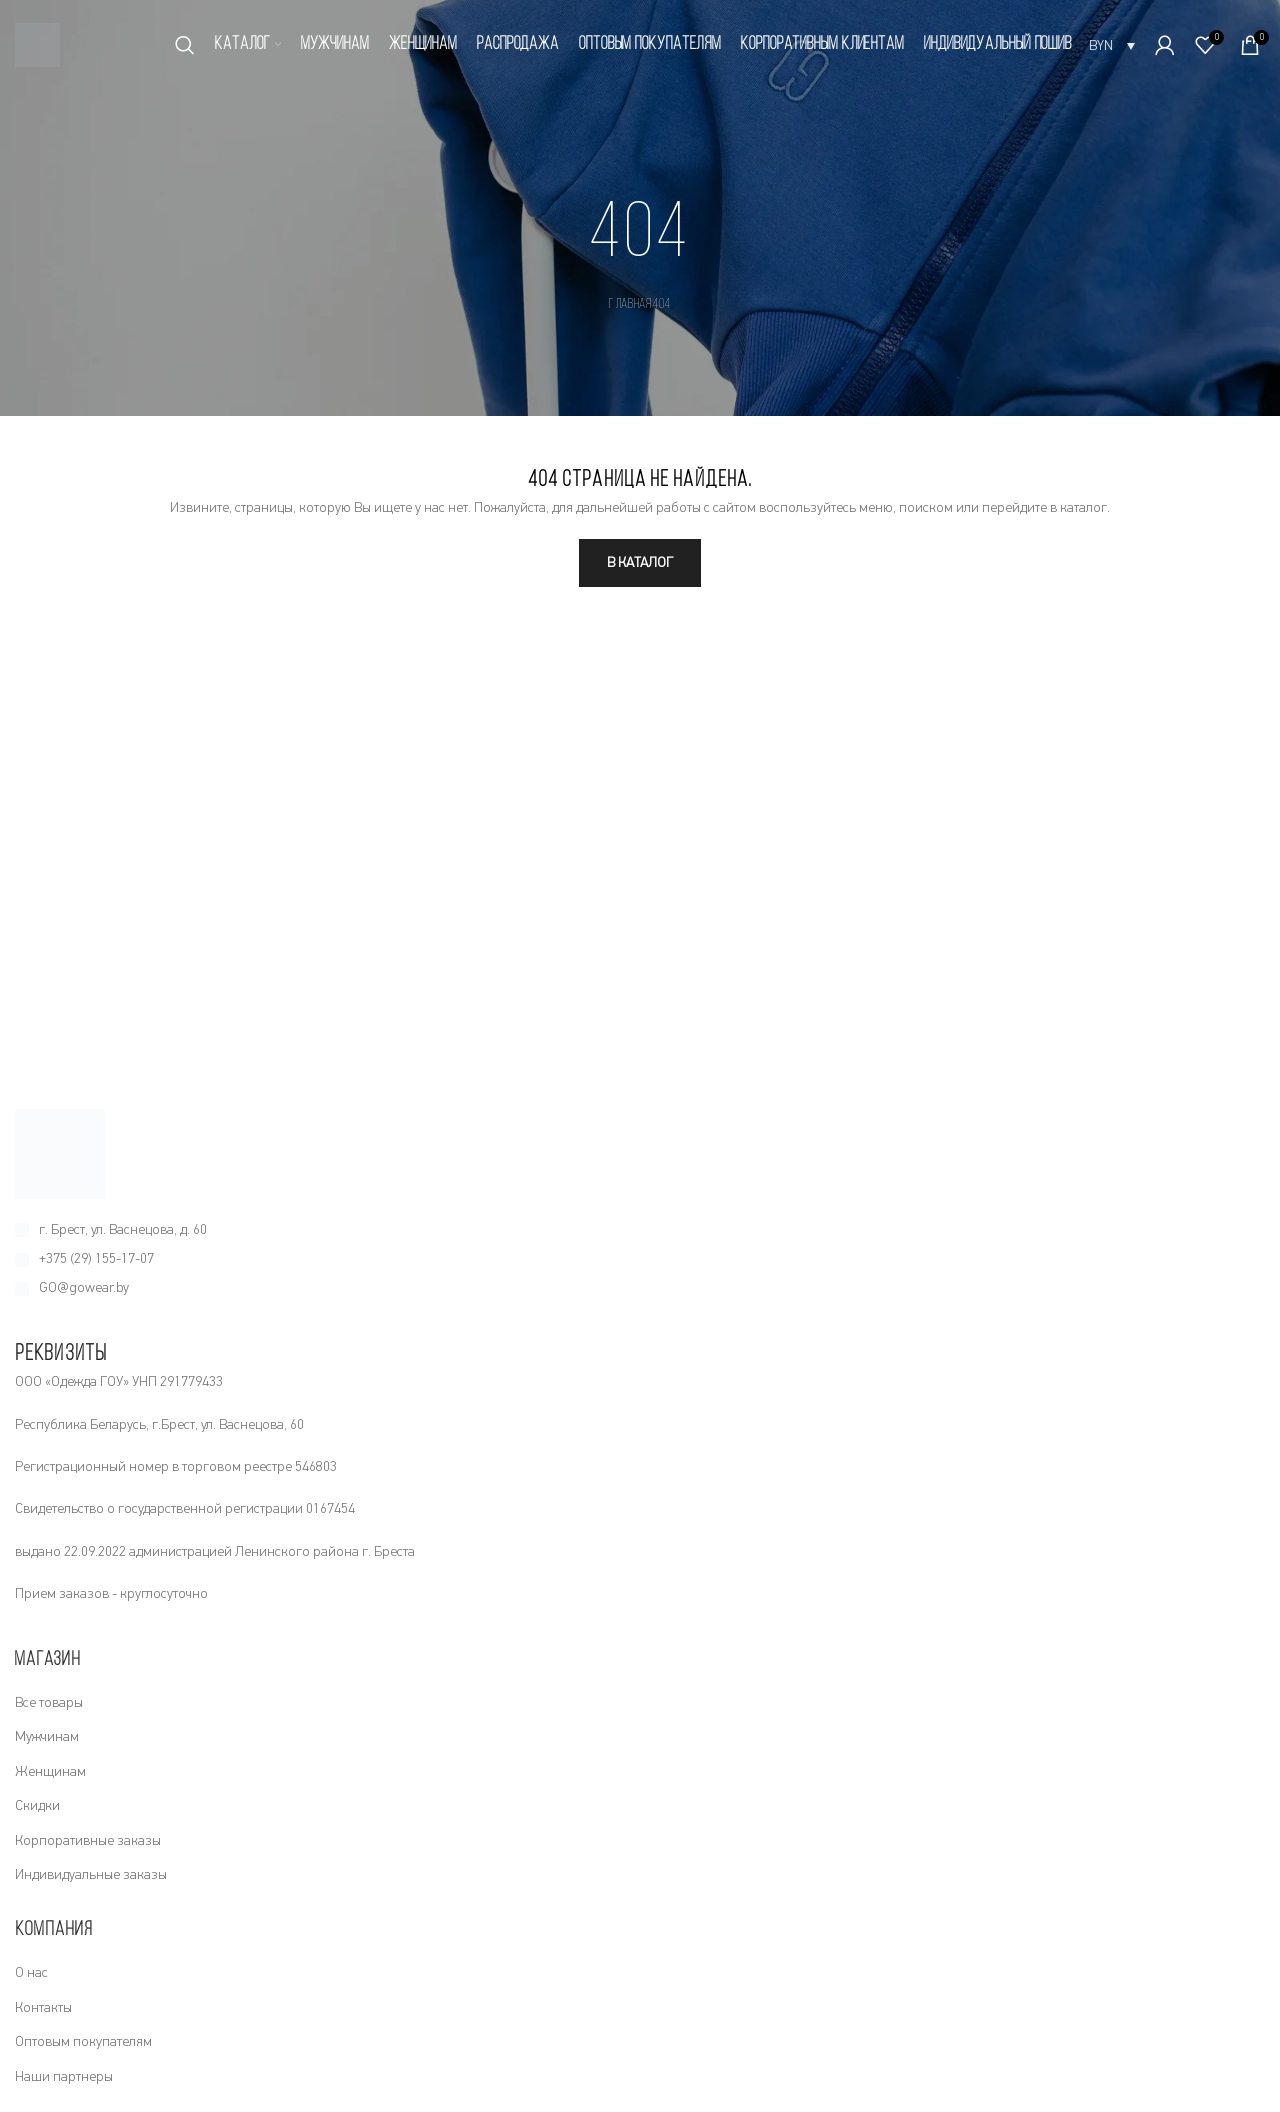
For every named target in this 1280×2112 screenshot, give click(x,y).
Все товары (49, 1703)
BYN (1101, 46)
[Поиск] (185, 45)
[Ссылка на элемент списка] (640, 1230)
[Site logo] (37, 44)
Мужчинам (47, 1737)
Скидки (37, 1806)
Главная (630, 304)
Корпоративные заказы (88, 1841)
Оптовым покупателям (83, 2042)
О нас (31, 1973)
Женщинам (50, 1772)
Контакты (43, 2008)
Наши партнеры (64, 2077)
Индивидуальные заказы (91, 1875)
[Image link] (60, 1153)
